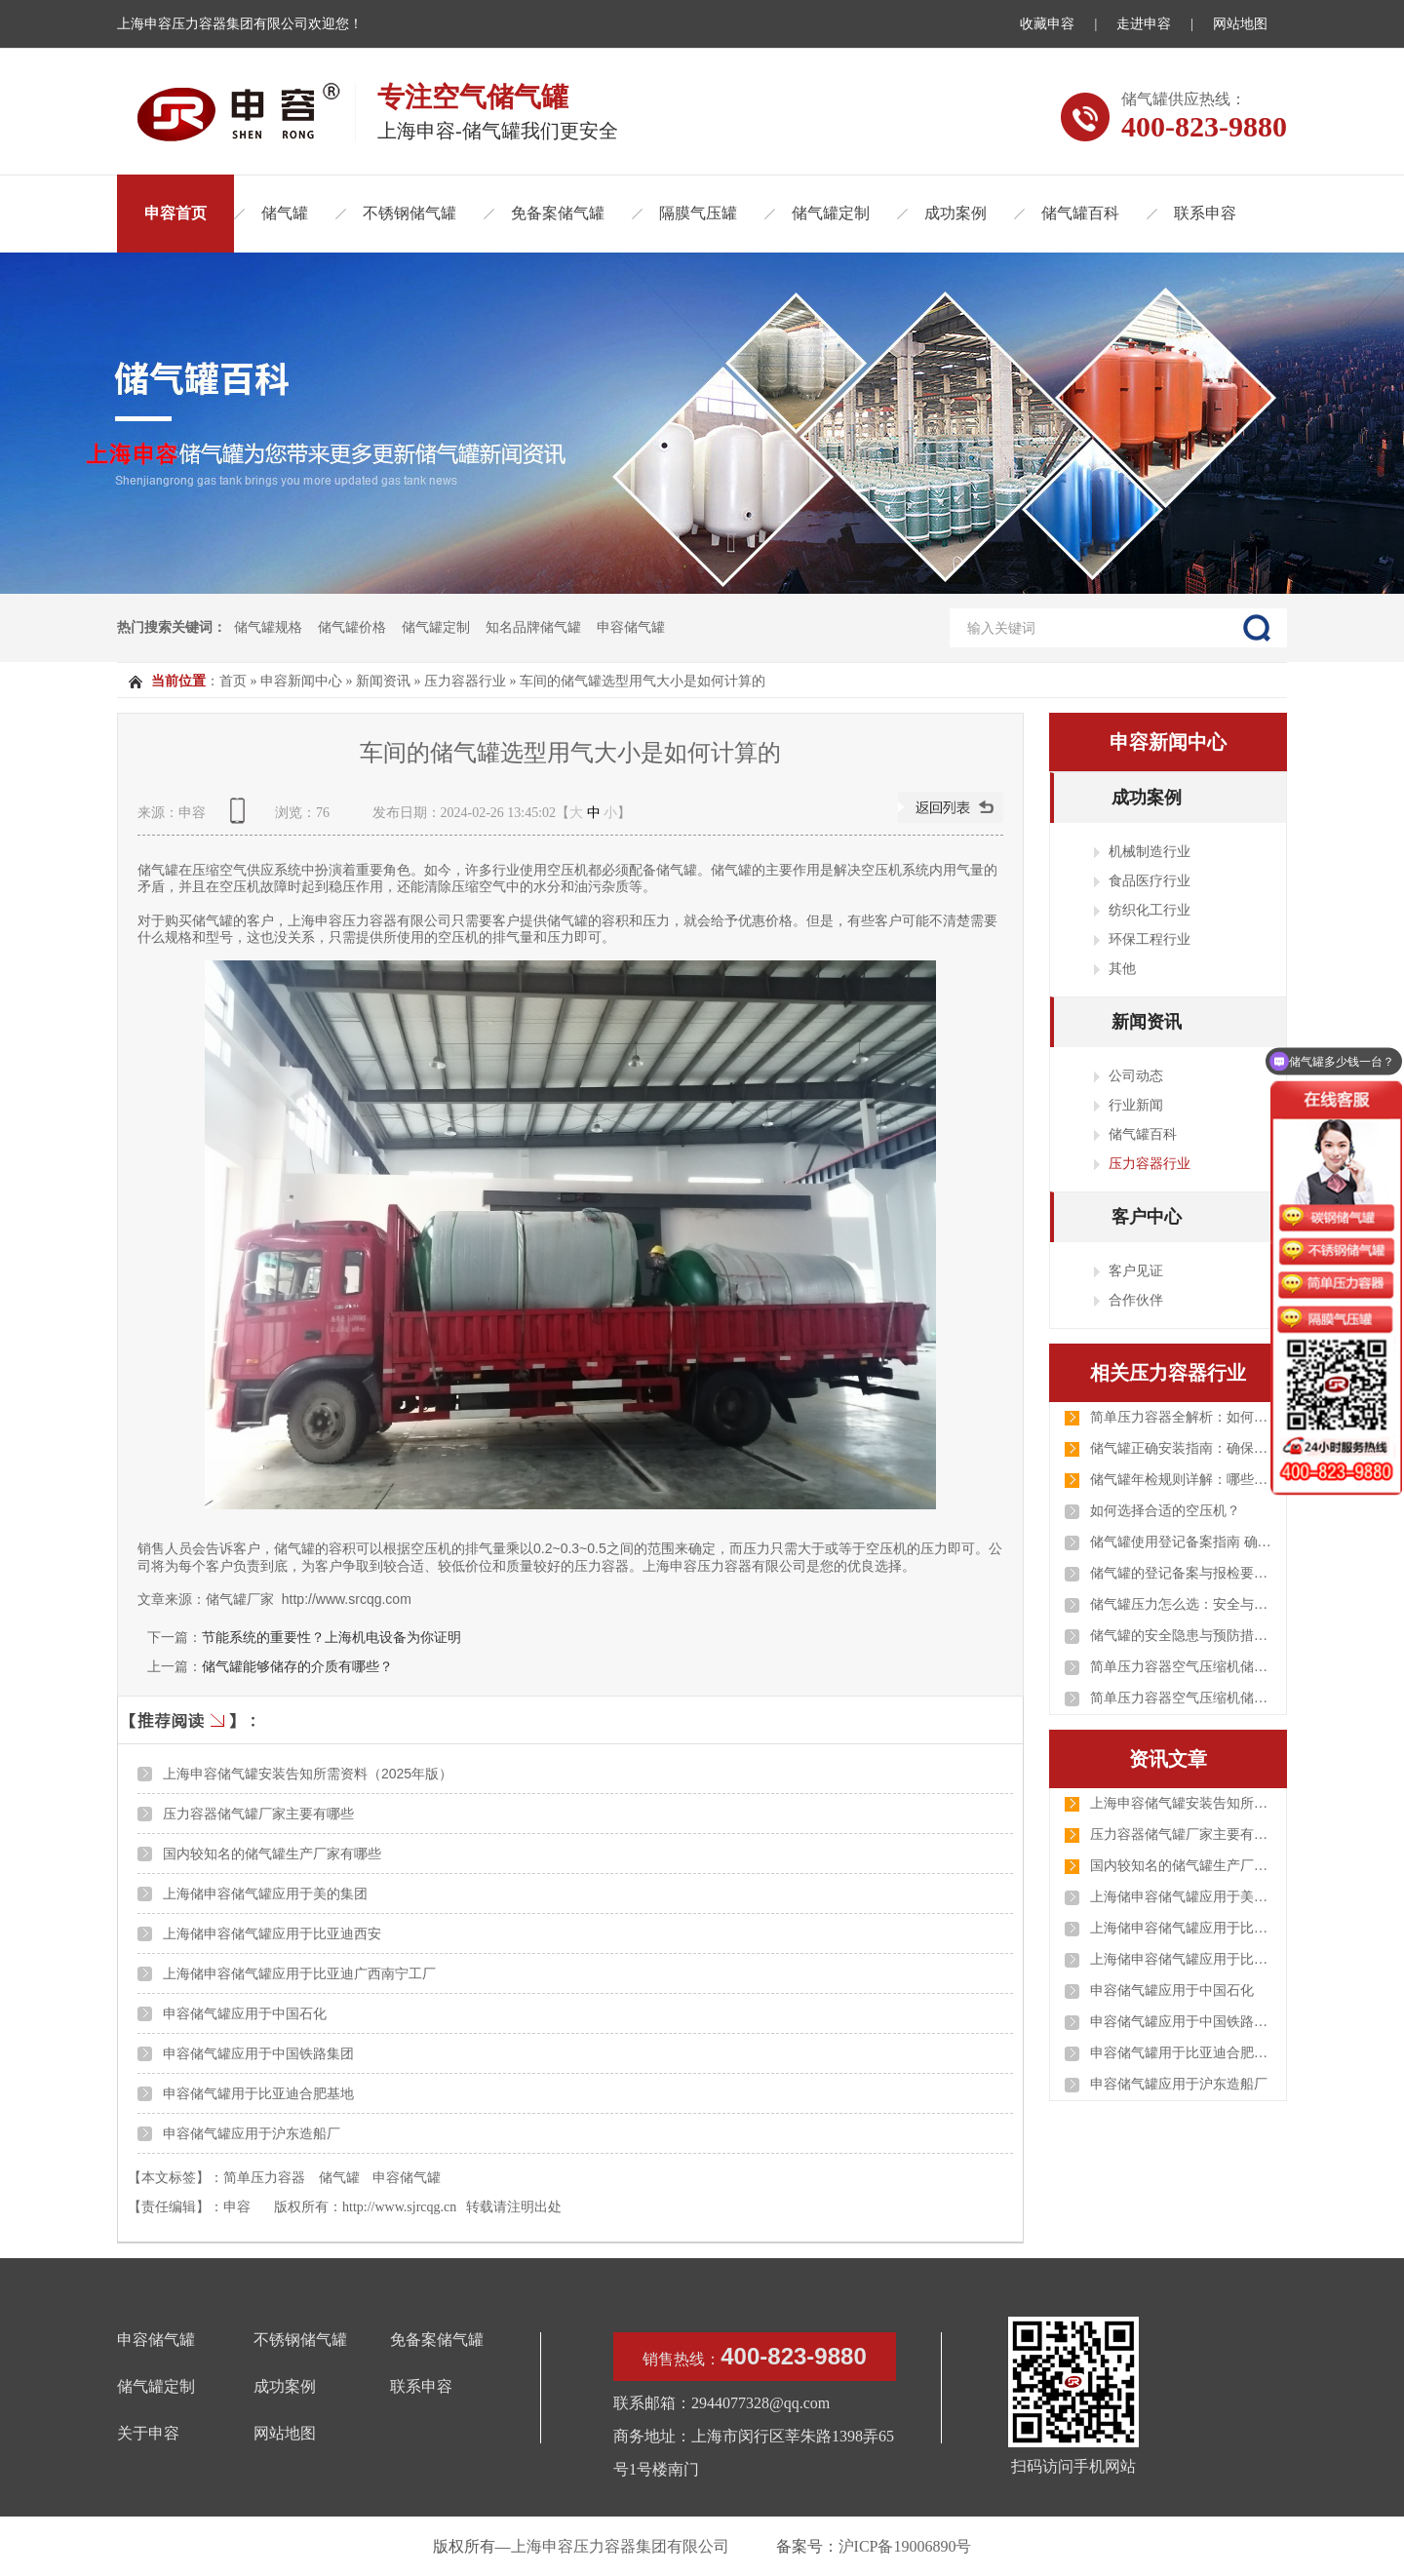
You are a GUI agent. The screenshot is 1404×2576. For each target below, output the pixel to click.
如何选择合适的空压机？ (1165, 1510)
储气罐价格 (352, 627)
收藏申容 (1047, 24)
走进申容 (1143, 24)
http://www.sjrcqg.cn (399, 2207)
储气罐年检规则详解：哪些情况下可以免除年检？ (1182, 1479)
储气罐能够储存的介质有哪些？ (297, 1666)
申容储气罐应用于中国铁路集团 (258, 2053)
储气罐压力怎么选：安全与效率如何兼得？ (1182, 1604)
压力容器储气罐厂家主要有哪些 (258, 1813)
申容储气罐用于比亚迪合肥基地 (258, 2093)
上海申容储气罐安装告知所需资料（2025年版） (307, 1773)
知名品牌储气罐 (533, 627)
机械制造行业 (1149, 851)
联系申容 (1205, 213)
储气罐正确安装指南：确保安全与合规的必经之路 (1182, 1448)
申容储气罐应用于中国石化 (245, 2013)
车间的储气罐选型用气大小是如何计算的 (642, 681)
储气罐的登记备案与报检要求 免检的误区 (1182, 1573)
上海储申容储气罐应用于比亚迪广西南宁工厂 (299, 1973)
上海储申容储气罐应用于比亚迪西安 (272, 1933)
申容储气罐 (631, 627)
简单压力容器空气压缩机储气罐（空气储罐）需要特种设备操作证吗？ (1182, 1666)
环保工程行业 (1149, 939)
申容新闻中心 (301, 681)
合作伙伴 (1136, 1300)
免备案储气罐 (557, 213)
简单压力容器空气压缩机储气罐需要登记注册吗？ (1182, 1698)
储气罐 (284, 213)
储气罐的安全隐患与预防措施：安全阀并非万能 (1182, 1635)
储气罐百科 (1080, 213)
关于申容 (148, 2433)
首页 (233, 681)
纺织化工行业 (1149, 909)
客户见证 (1136, 1270)
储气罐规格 (268, 627)
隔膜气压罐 (698, 213)
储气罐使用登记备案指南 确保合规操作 (1182, 1542)
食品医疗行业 (1149, 880)
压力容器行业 (465, 681)
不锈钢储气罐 (409, 213)
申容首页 (175, 213)
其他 (1122, 968)
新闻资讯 (383, 681)
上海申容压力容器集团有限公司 (620, 2546)
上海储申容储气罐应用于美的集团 (265, 1893)
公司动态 (1136, 1075)
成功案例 (955, 213)
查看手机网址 (241, 817)
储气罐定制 (831, 213)
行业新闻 (1136, 1104)
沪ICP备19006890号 (905, 2546)
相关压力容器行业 (1168, 1373)
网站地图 (1240, 24)
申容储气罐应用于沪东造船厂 (251, 2133)
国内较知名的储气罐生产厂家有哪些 (272, 1853)
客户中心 (1147, 1217)
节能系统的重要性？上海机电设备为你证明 (331, 1637)
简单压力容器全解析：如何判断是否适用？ (1182, 1417)
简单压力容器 (264, 2177)
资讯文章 (1168, 1759)
